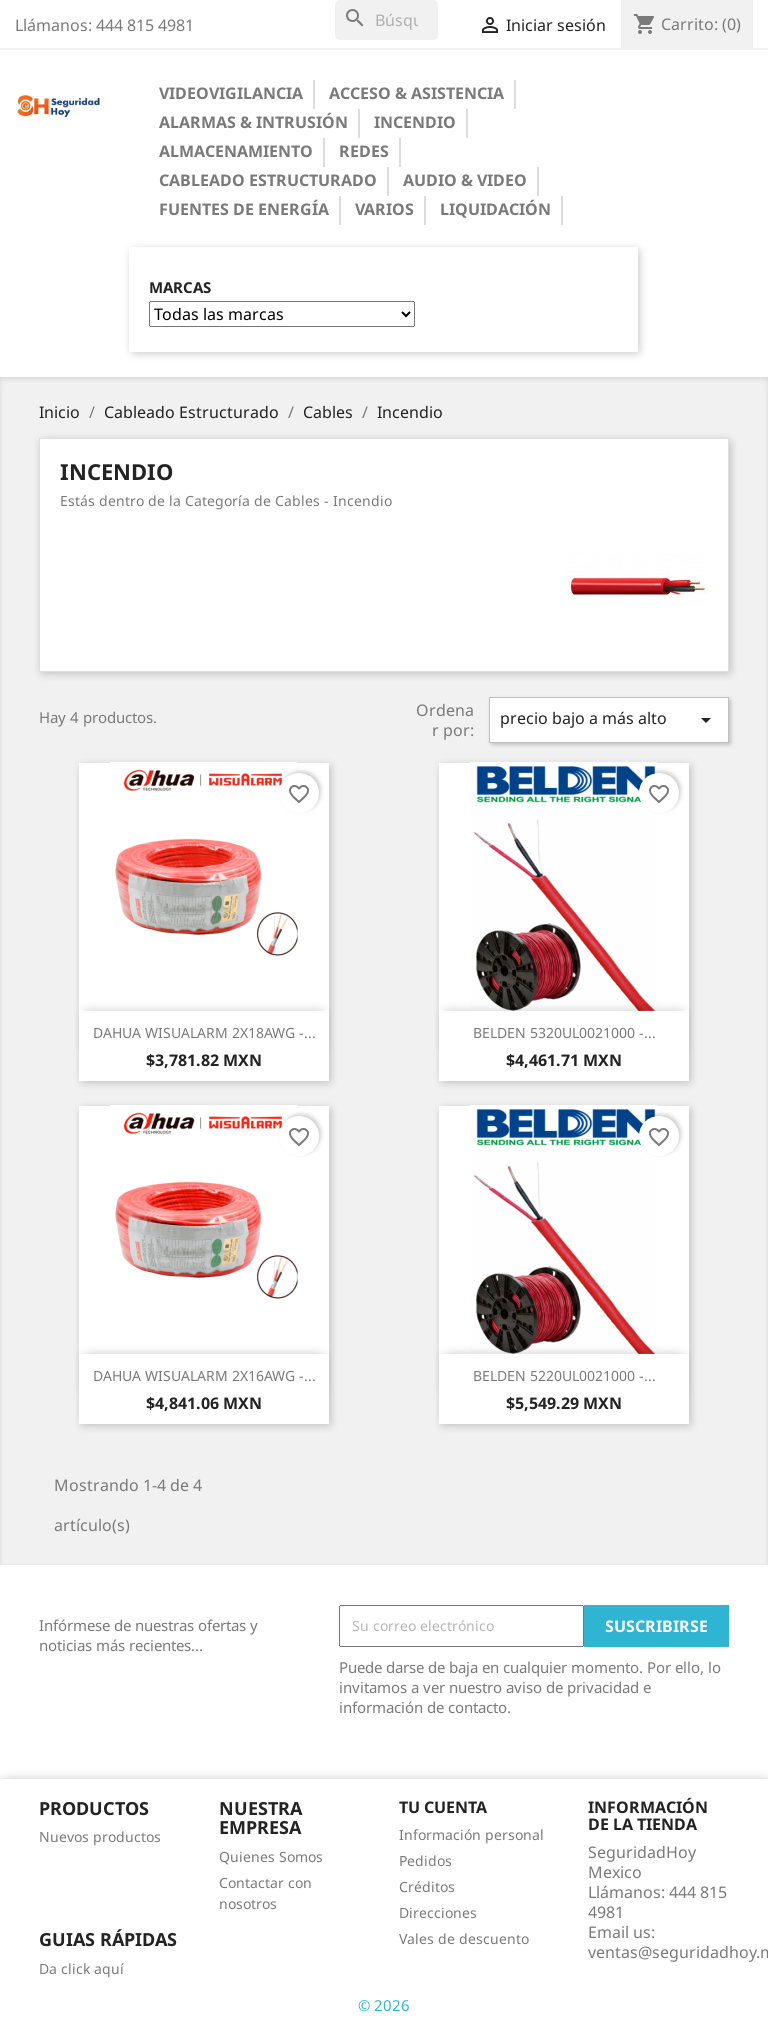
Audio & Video (465, 180)
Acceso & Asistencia (416, 93)
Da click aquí (81, 1968)
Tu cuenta (443, 1807)
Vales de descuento (464, 1938)
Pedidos (425, 1860)
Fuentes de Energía (244, 209)
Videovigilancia (231, 93)
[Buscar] (386, 20)
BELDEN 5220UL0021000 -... (564, 1375)
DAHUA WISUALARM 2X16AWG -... (204, 1375)
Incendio (415, 122)
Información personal (471, 1834)
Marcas (180, 287)
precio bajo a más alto (609, 719)
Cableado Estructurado (268, 180)
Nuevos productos (100, 1836)
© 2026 (384, 2005)
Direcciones (438, 1912)
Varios (384, 209)
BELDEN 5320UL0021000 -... (564, 1032)
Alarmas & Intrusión (253, 122)
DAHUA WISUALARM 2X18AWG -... (204, 1032)
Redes (364, 151)
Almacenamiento (236, 151)
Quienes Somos (271, 1856)
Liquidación (495, 209)
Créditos (427, 1886)
